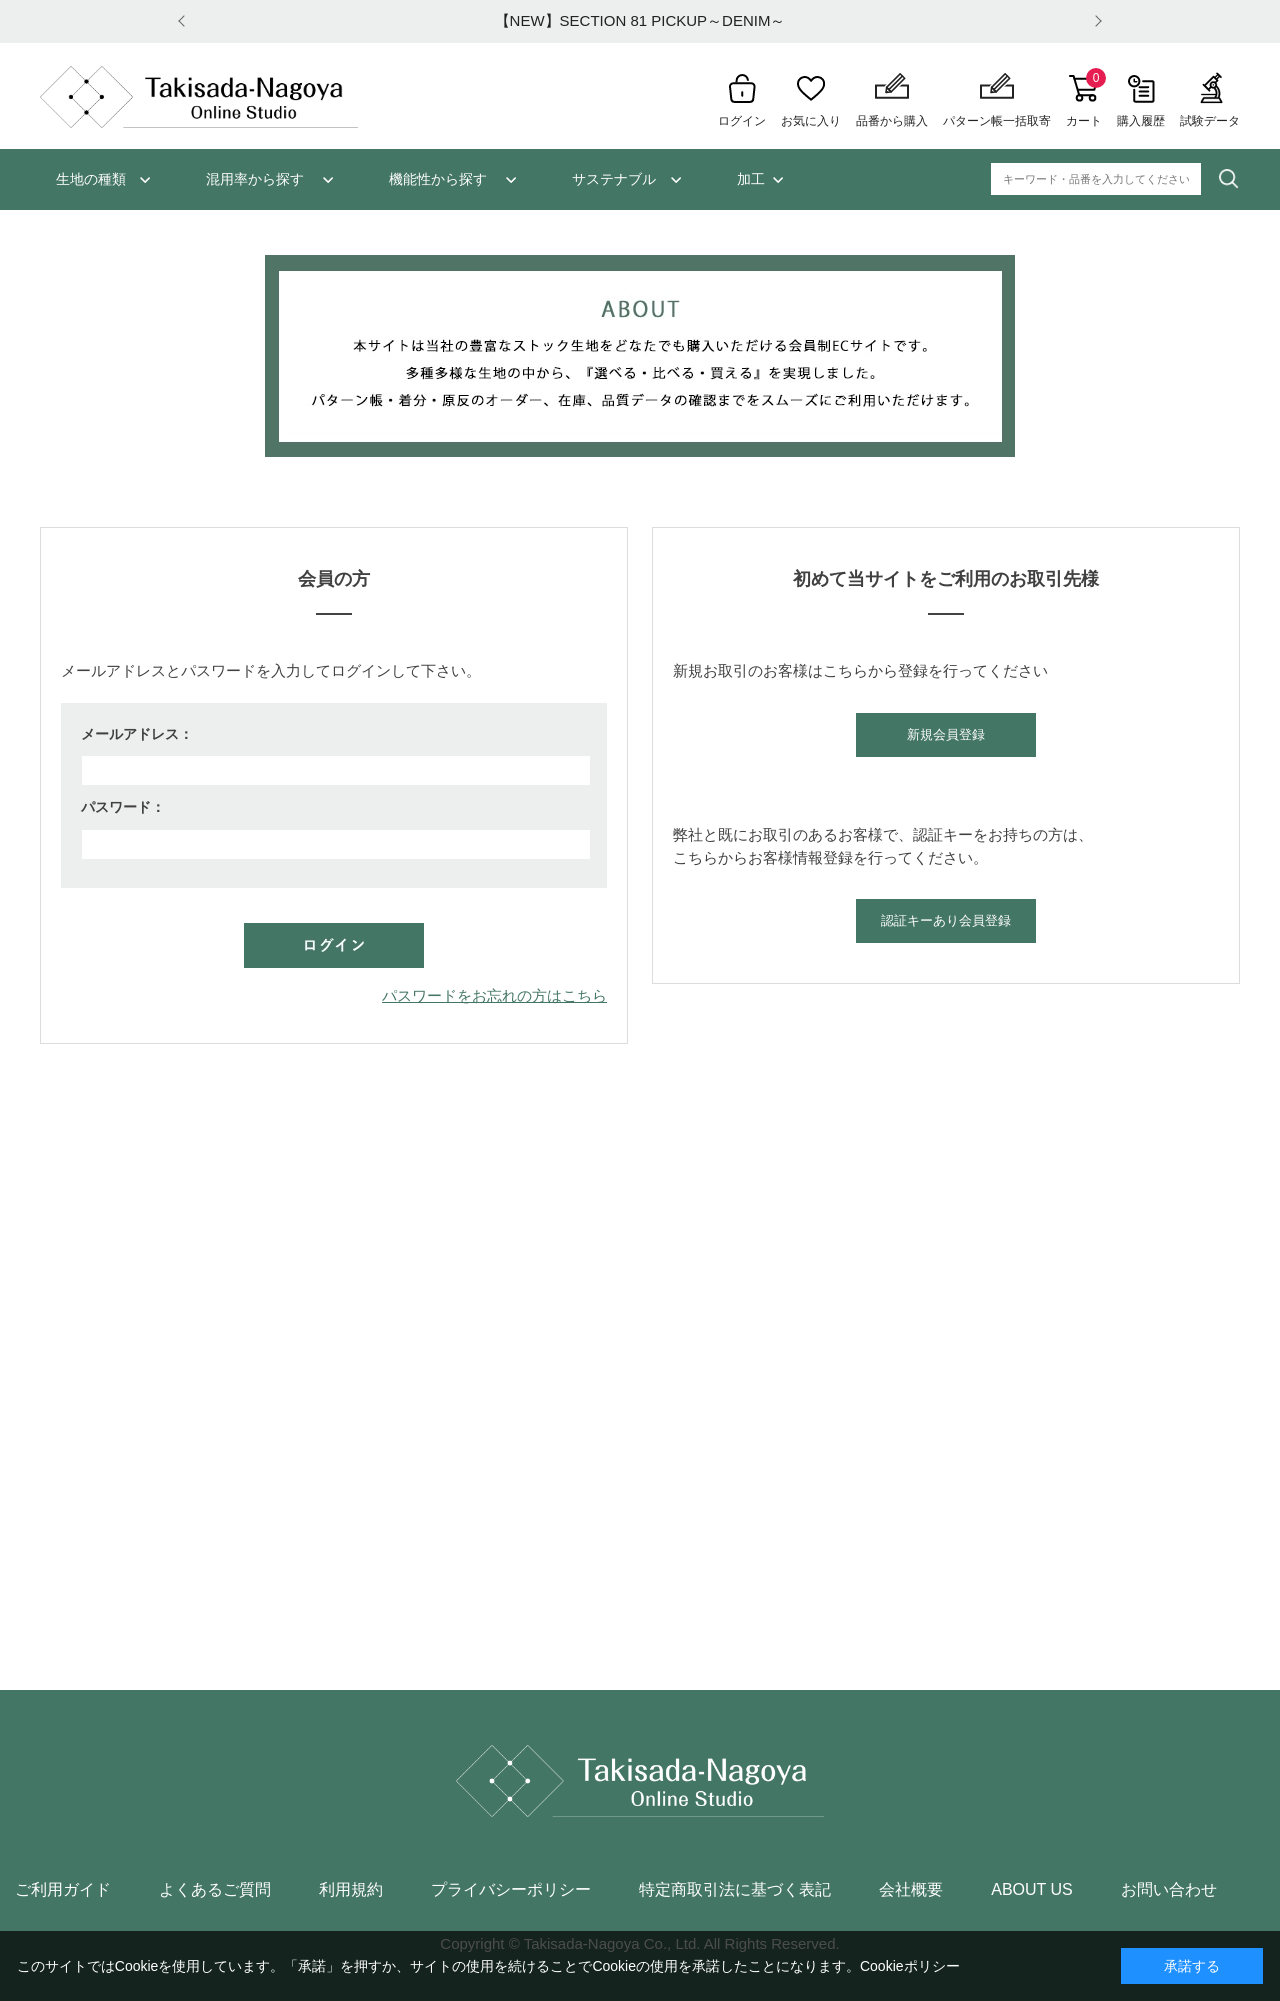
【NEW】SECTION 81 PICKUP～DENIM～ (640, 20)
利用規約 (351, 1890)
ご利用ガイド (63, 1890)
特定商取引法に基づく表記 (735, 1890)
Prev (185, 21)
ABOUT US (1032, 1890)
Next (1095, 21)
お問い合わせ (1169, 1890)
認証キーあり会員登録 (946, 920)
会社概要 (911, 1890)
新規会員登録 (946, 734)
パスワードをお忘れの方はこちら (494, 995)
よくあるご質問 (215, 1890)
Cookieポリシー (910, 1966)
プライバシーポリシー (511, 1890)
